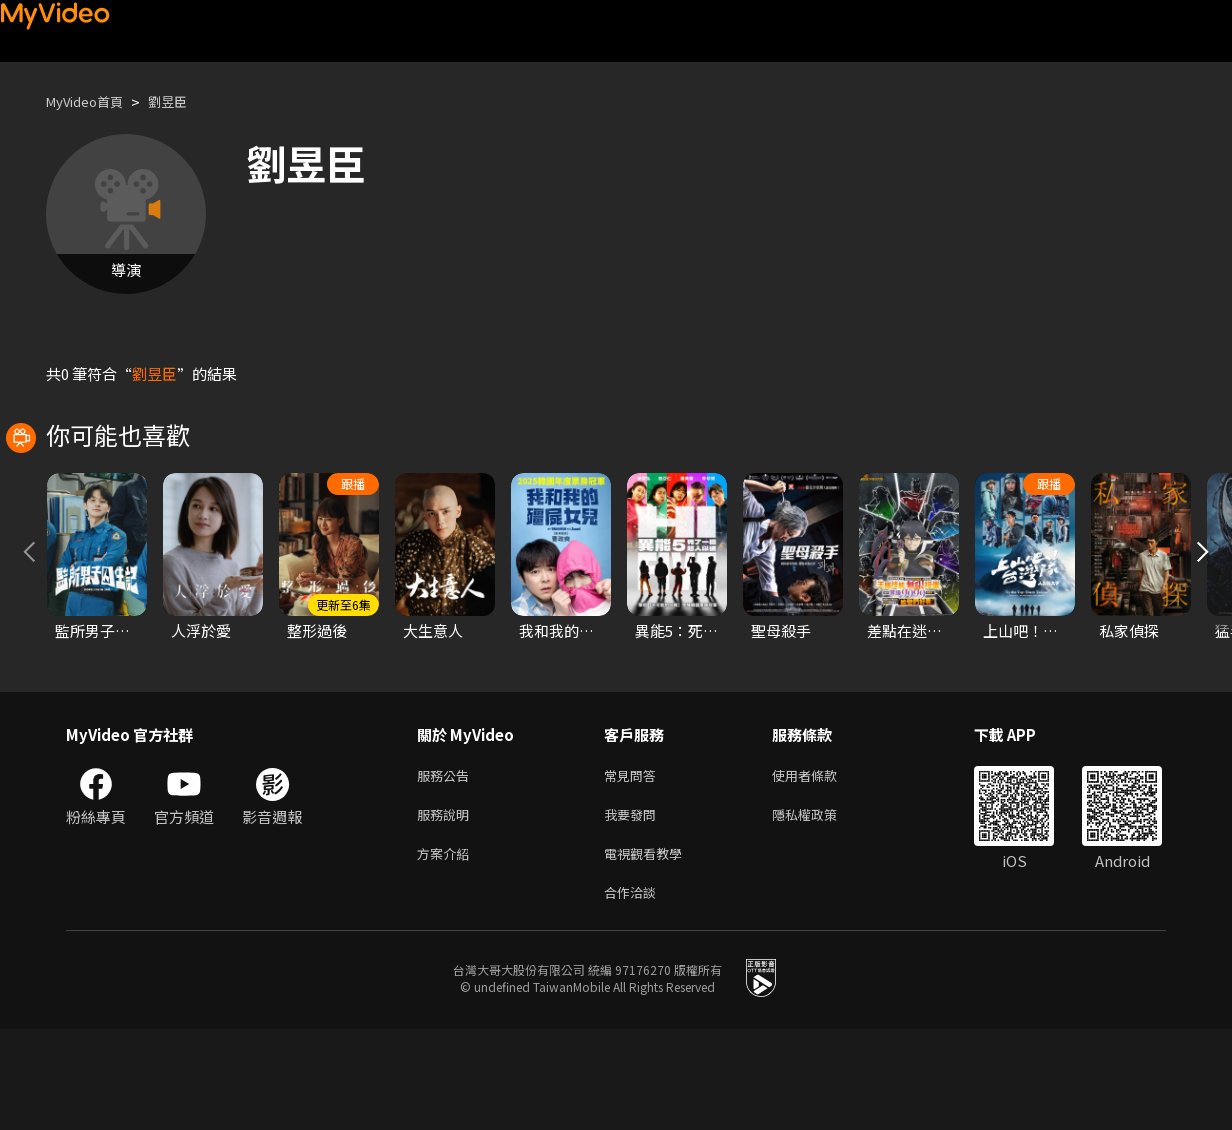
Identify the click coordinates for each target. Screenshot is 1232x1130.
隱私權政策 (821, 907)
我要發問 (634, 907)
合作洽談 (634, 991)
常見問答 (634, 865)
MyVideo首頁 (91, 101)
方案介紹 (447, 949)
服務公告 (447, 865)
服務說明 (447, 907)
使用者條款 (821, 865)
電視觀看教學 (649, 949)
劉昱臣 (184, 101)
